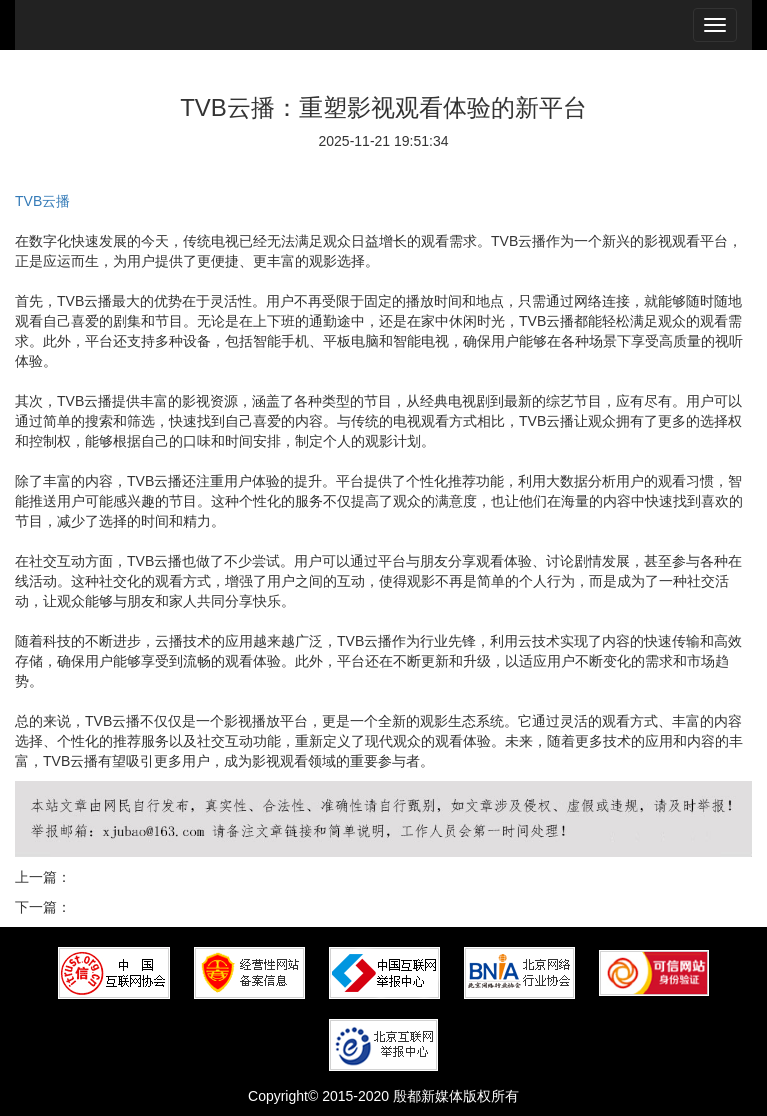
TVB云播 (42, 201)
